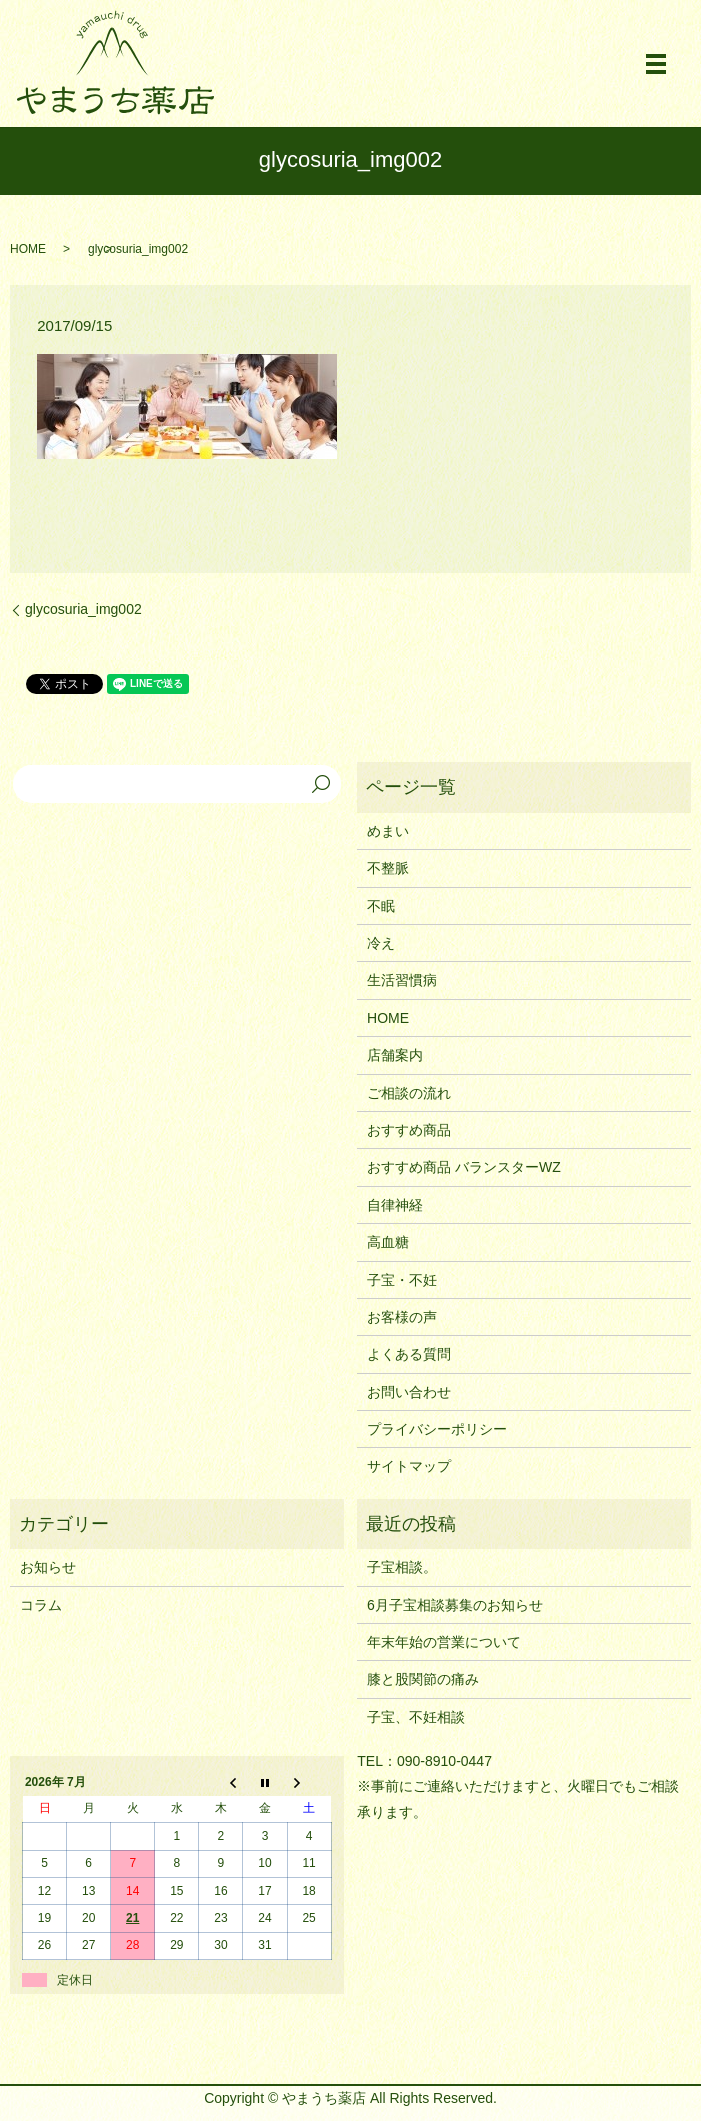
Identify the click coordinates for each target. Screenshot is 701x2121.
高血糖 (388, 1242)
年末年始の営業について (444, 1642)
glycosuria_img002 (83, 609)
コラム (41, 1605)
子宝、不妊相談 (416, 1717)
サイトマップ (409, 1466)
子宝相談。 (402, 1567)
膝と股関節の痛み (423, 1679)
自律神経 (395, 1205)
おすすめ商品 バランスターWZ (464, 1167)
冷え (381, 943)
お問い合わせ (409, 1392)
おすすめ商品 (409, 1130)
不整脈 (388, 868)
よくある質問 (409, 1354)
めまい (388, 831)
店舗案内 (395, 1055)
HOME (28, 249)
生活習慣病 (402, 980)
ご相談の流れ (409, 1093)
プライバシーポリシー (437, 1429)
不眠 (381, 906)
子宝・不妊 (402, 1280)
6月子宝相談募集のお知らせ (455, 1605)
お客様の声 (402, 1317)
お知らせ (48, 1567)
